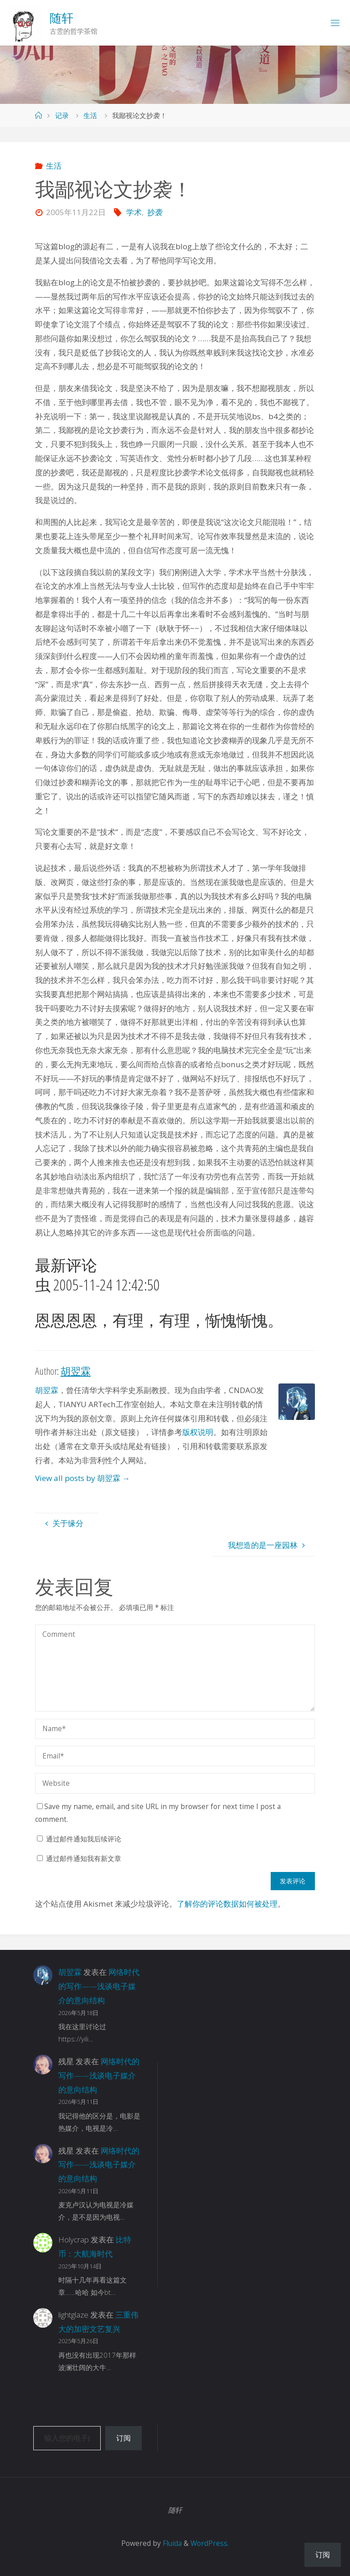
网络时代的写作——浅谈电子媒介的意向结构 (98, 1986)
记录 (62, 115)
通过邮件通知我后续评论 (83, 1839)
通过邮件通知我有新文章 (83, 1858)
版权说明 (197, 1432)
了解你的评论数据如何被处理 (227, 1903)
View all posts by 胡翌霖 (82, 1478)
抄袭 (155, 212)
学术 (134, 212)
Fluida (171, 2543)
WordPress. (209, 2543)
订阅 (123, 2438)
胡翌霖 (46, 1390)
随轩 (61, 18)
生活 (90, 115)
